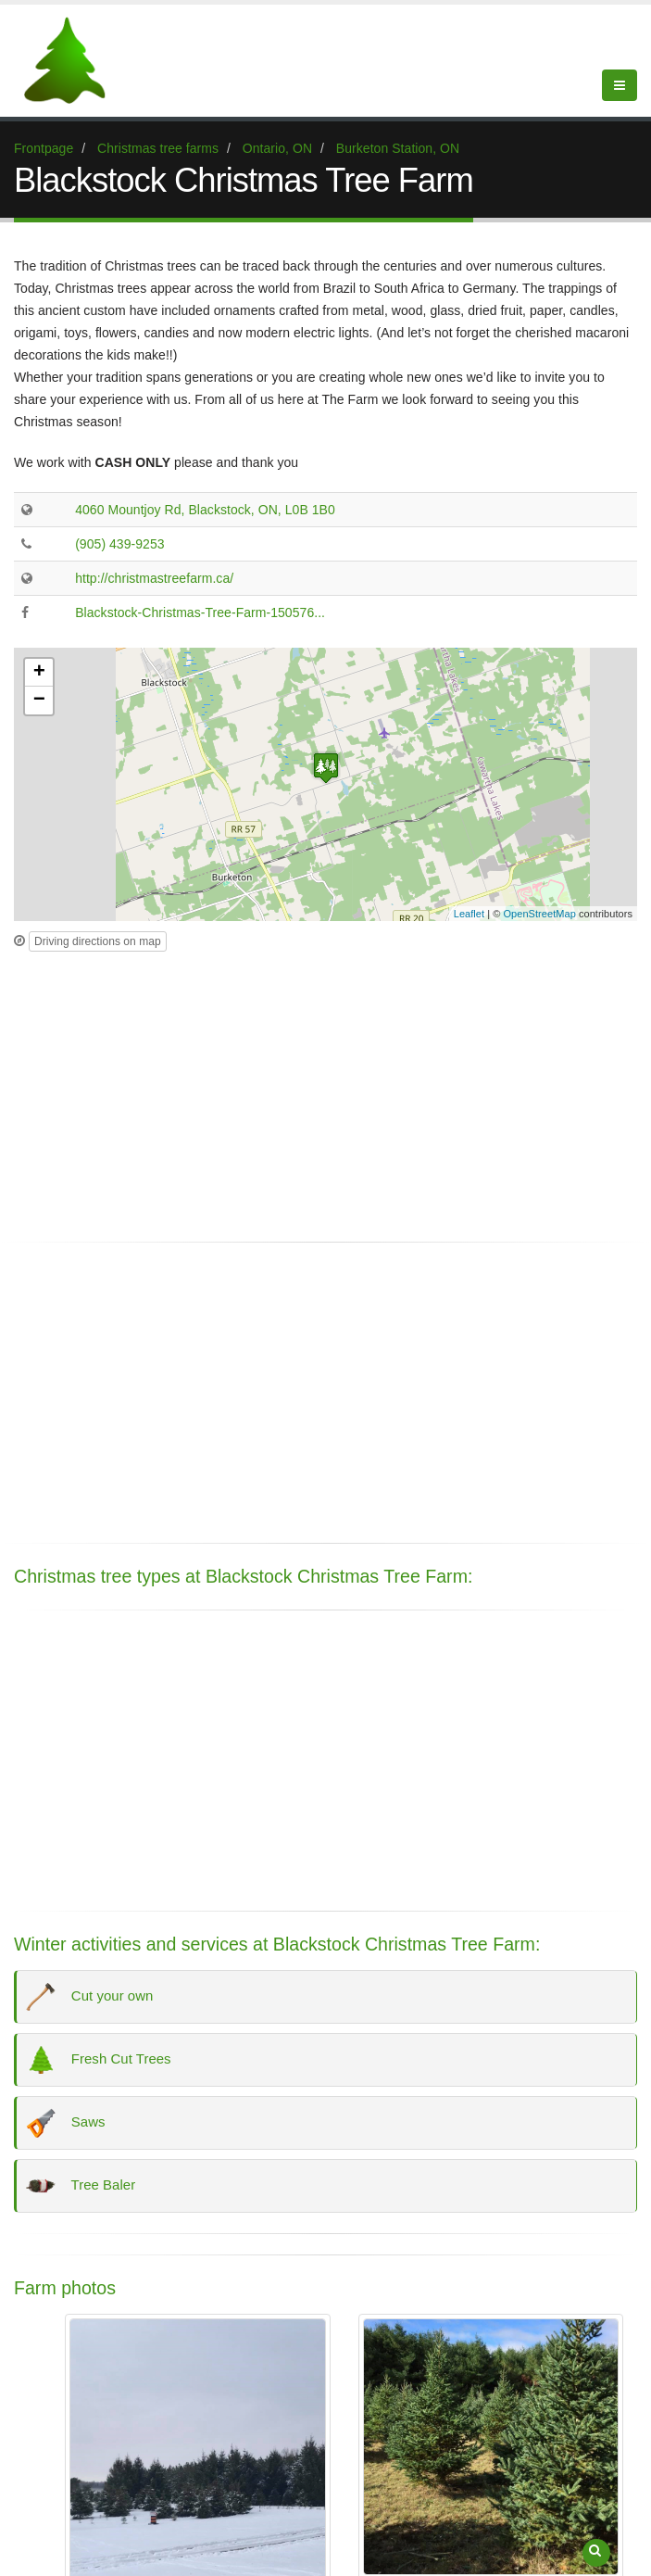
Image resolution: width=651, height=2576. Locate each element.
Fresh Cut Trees (100, 2060)
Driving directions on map (97, 941)
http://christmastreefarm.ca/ (154, 578)
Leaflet (469, 913)
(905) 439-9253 (119, 544)
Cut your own (91, 1997)
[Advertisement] (325, 1091)
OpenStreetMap (540, 913)
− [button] (39, 700)
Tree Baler (82, 2186)
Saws (66, 2123)
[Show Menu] (619, 85)
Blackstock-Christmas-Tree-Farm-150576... (200, 612)
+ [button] (39, 673)
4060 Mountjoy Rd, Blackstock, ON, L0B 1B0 (205, 509)
